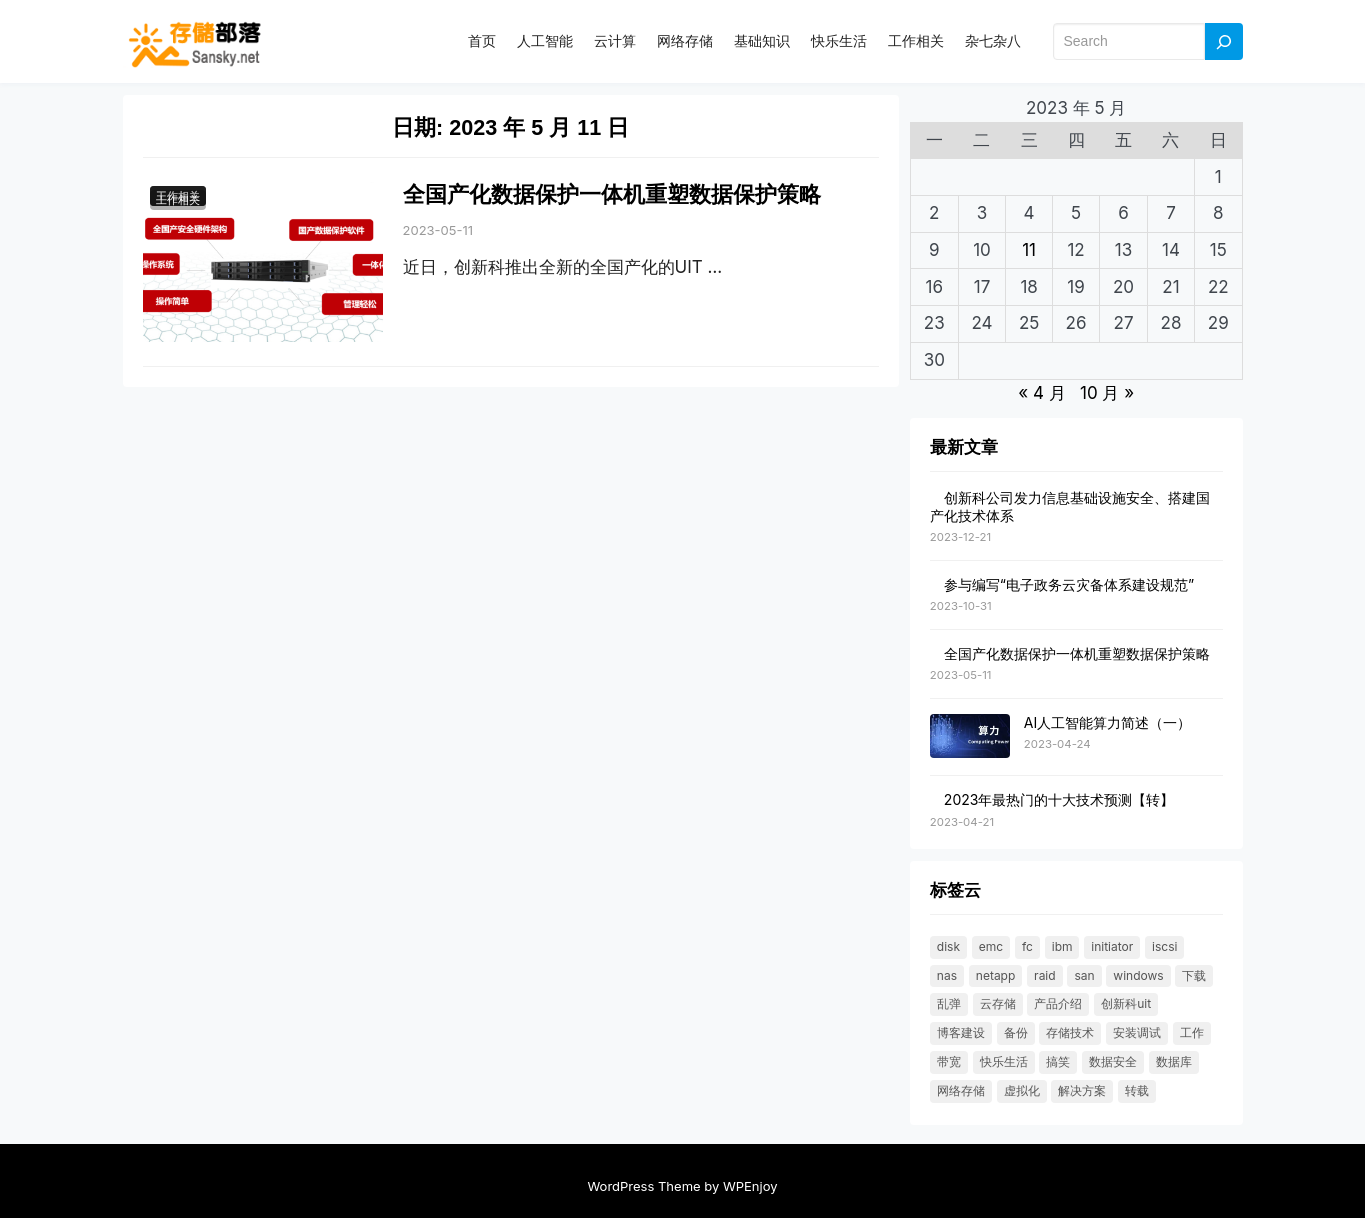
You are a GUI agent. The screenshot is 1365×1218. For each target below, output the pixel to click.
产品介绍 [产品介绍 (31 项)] (1058, 1003)
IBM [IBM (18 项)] (1062, 946)
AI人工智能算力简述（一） (1107, 722)
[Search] (1224, 41)
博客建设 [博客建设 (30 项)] (961, 1032)
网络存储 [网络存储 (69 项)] (961, 1090)
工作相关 (178, 200)
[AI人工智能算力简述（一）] (970, 737)
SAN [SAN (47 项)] (1084, 975)
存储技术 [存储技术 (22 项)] (1070, 1032)
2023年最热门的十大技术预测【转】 (1059, 799)
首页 (482, 40)
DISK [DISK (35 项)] (948, 946)
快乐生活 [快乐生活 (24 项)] (1004, 1061)
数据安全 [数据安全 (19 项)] (1113, 1061)
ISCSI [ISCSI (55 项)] (1164, 946)
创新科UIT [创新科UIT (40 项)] (1126, 1003)
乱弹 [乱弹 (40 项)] (949, 1003)
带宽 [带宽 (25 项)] (949, 1061)
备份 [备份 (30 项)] (1016, 1032)
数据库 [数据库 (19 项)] (1174, 1061)
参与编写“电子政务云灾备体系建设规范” (1069, 584)
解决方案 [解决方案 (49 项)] (1082, 1090)
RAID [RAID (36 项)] (1045, 975)
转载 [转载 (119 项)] (1137, 1090)
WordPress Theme (643, 1186)
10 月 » (1107, 393)
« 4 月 (1041, 393)
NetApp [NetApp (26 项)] (996, 975)
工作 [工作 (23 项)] (1192, 1032)
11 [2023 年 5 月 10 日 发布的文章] (1029, 250)
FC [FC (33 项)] (1027, 946)
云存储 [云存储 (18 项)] (998, 1003)
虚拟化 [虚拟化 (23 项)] (1022, 1090)
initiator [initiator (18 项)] (1112, 946)
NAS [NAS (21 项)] (947, 975)
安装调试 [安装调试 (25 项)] (1137, 1032)
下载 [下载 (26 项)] (1194, 975)
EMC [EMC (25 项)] (991, 946)
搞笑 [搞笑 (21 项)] (1058, 1061)
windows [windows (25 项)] (1138, 975)
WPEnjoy (750, 1186)
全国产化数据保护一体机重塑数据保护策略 (612, 194)
